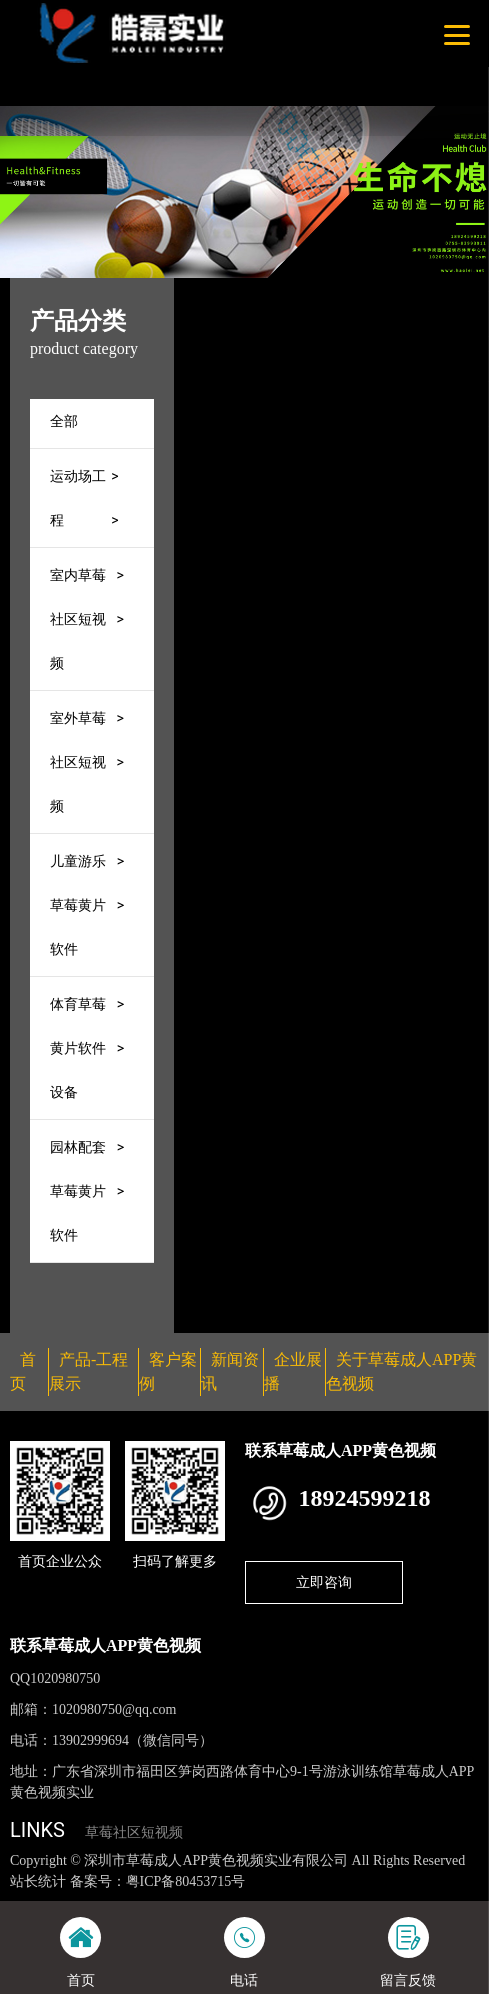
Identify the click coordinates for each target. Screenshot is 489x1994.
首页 (291, 291)
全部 (64, 421)
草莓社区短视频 (134, 1832)
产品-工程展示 (372, 291)
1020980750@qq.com (114, 1709)
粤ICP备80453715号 (186, 1881)
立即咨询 (324, 1582)
